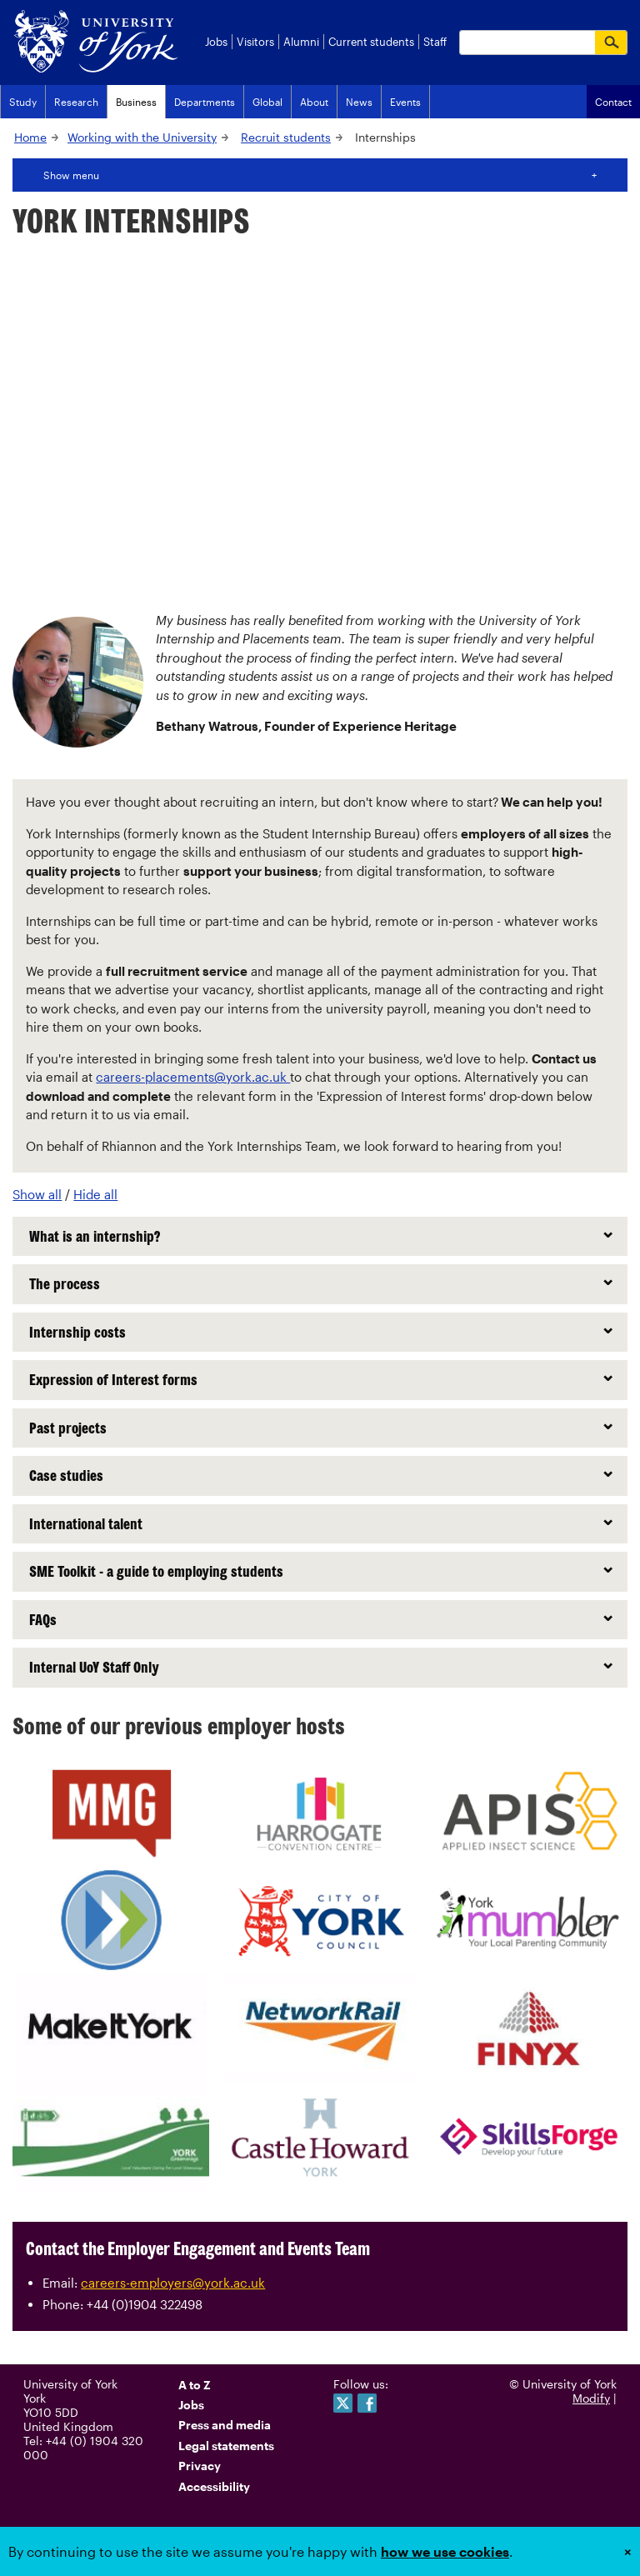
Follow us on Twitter (342, 2403)
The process (64, 1283)
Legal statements (226, 2445)
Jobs (216, 41)
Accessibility (214, 2486)
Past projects (68, 1427)
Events (405, 102)
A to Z (194, 2385)
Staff (435, 41)
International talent (85, 1523)
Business (136, 102)
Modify (591, 2398)
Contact (613, 102)
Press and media (224, 2425)
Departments (204, 102)
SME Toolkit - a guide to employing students (156, 1571)
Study (23, 102)
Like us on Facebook (367, 2403)
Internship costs (77, 1332)
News (359, 102)
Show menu (71, 175)
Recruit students (286, 137)
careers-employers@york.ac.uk (173, 2282)
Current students (371, 41)
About (314, 102)
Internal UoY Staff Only (94, 1667)
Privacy (199, 2465)
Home (30, 137)
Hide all (95, 1194)
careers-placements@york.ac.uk (193, 1076)
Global (267, 102)
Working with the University (142, 137)
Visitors (255, 41)
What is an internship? (94, 1236)
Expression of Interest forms (113, 1379)
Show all (37, 1194)
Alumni (301, 41)
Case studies (66, 1475)
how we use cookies (445, 2551)
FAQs (43, 1619)
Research (76, 102)
